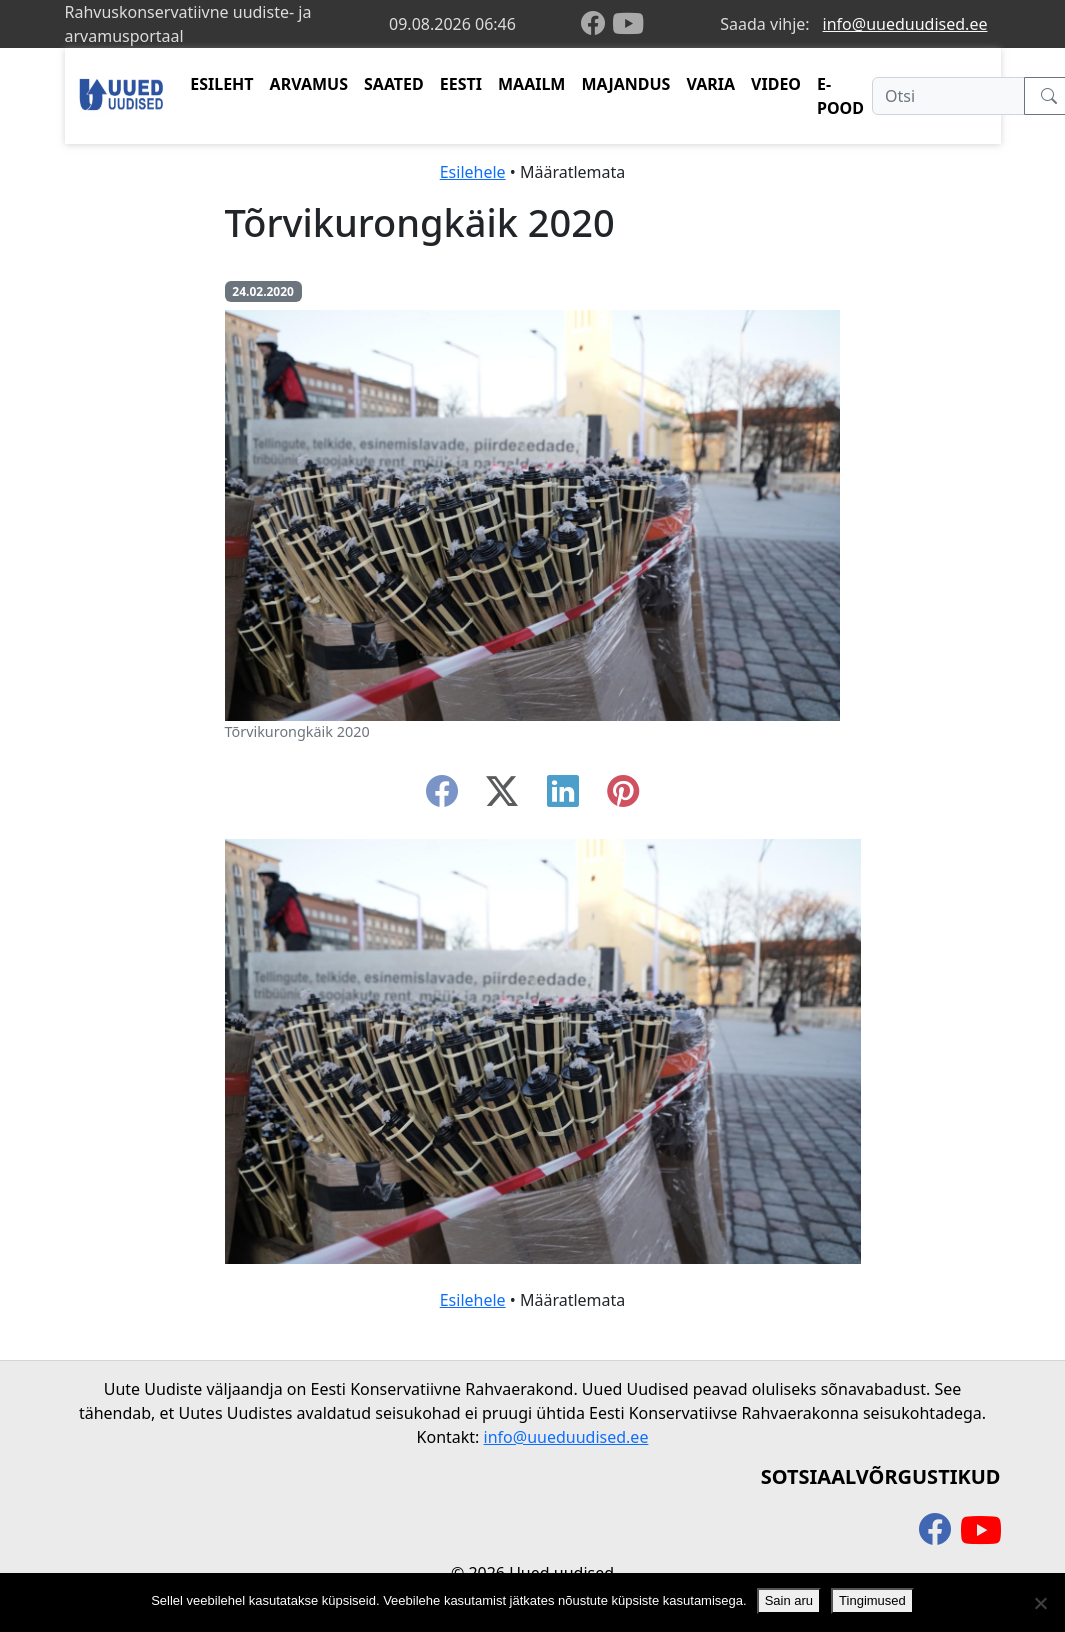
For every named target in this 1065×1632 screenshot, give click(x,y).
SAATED (394, 84)
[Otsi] (948, 96)
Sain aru (789, 1600)
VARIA (710, 84)
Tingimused (872, 1600)
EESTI (461, 84)
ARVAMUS (309, 84)
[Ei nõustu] (1040, 1603)
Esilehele (473, 172)
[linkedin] (563, 797)
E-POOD (840, 96)
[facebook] (597, 24)
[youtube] (628, 24)
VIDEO (776, 84)
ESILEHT (221, 84)
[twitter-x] (502, 797)
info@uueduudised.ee (905, 24)
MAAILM (532, 84)
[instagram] (623, 797)
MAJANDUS (625, 84)
